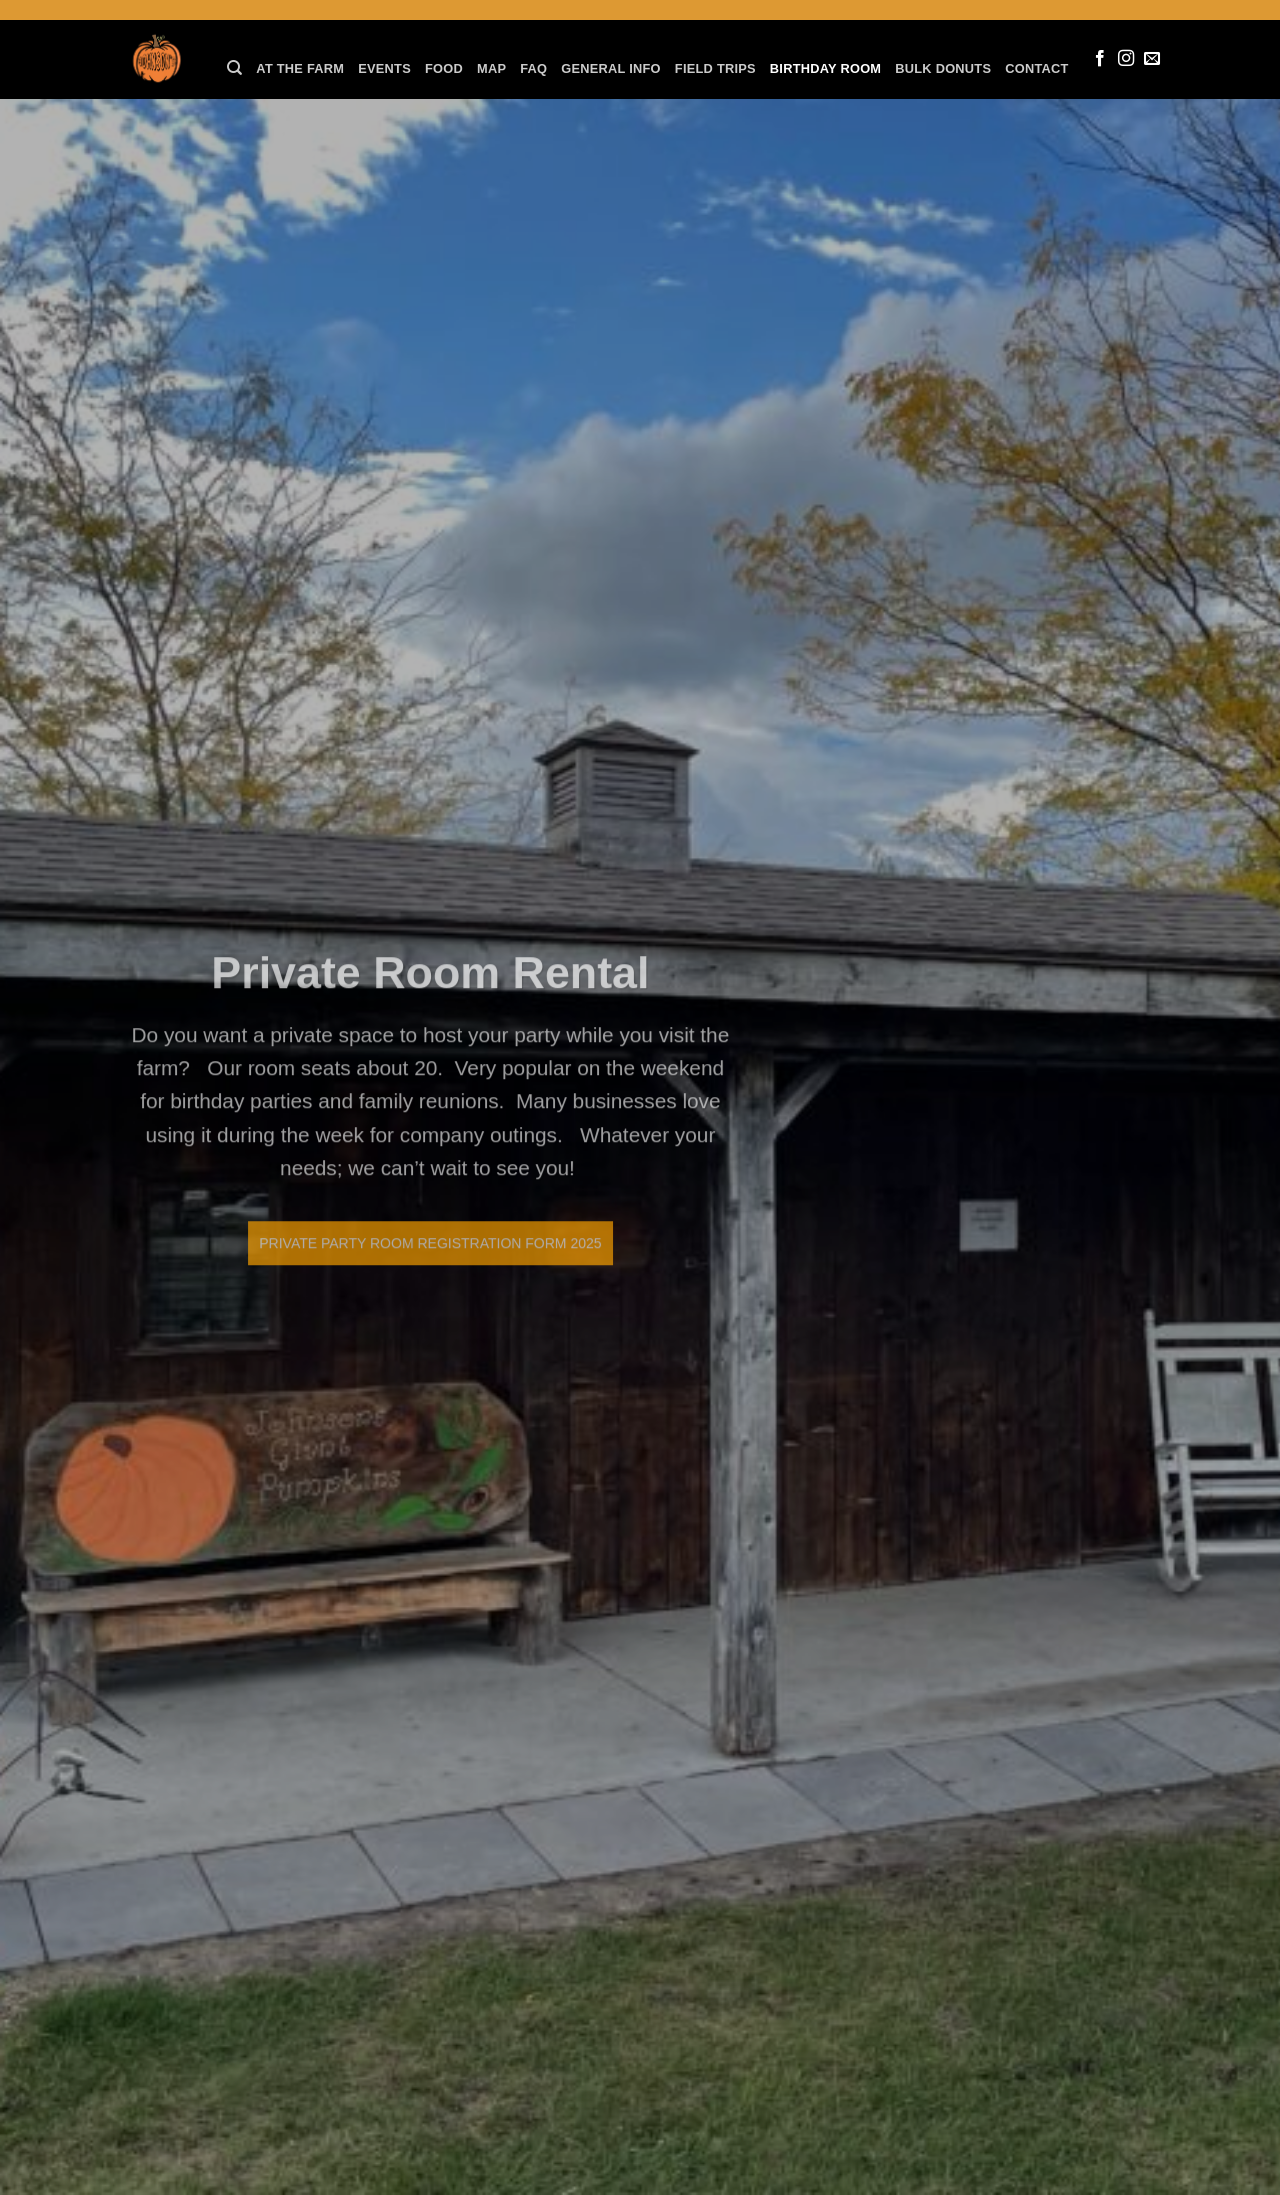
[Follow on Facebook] (1100, 59)
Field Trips (715, 68)
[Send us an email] (1152, 59)
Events (384, 68)
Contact (1036, 68)
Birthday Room (825, 68)
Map (491, 68)
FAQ (533, 68)
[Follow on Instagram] (1126, 59)
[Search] (234, 68)
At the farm (300, 68)
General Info (611, 68)
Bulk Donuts (943, 68)
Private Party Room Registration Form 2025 (415, 1243)
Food (444, 68)
